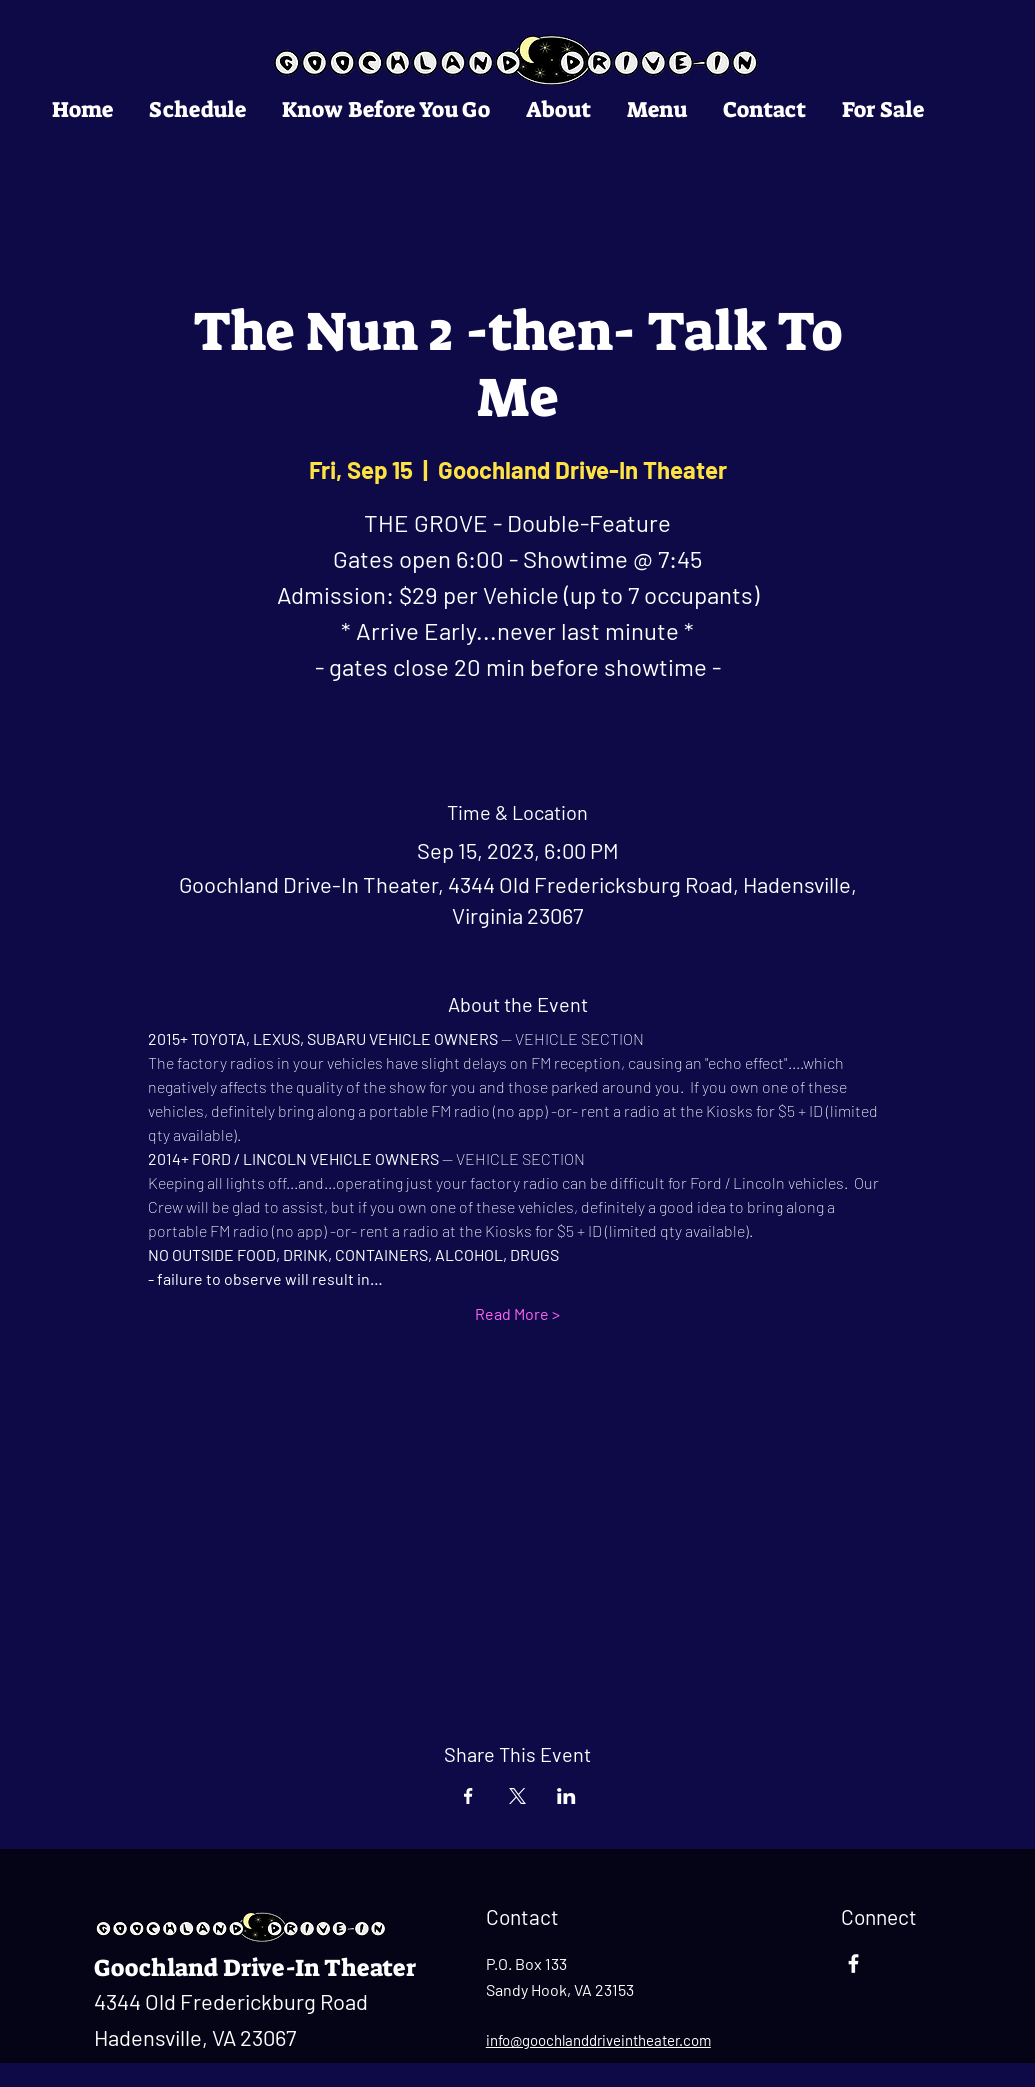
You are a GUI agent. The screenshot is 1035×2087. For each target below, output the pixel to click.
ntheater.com (668, 2040)
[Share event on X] (517, 1796)
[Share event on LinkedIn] (566, 1796)
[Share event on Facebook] (468, 1796)
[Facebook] (853, 1963)
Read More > (517, 1313)
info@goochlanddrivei (555, 2040)
